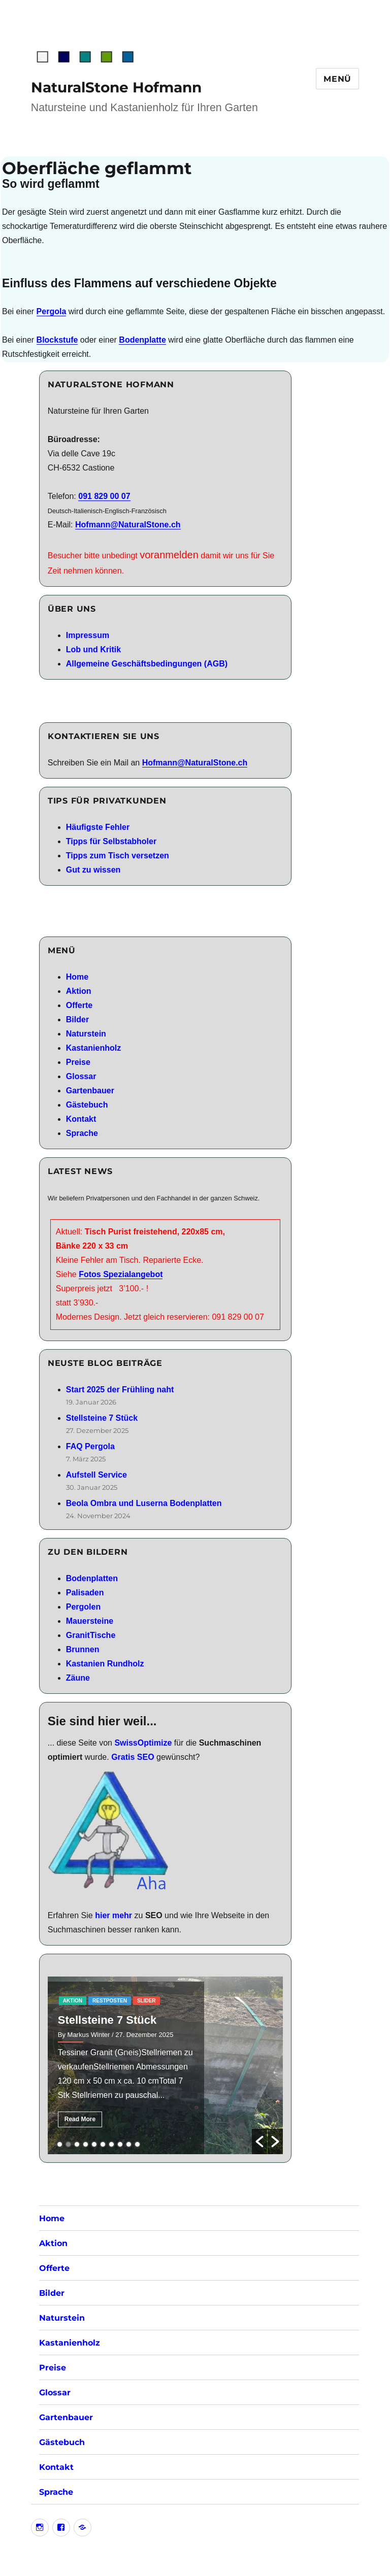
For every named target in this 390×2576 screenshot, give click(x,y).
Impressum (87, 635)
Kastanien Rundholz (105, 1663)
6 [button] (103, 2144)
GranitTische (91, 1635)
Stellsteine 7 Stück (102, 1418)
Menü (337, 79)
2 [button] (68, 2144)
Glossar (81, 1076)
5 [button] (94, 2144)
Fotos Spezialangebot (120, 1274)
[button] (259, 2141)
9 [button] (128, 2144)
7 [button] (111, 2144)
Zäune (78, 1678)
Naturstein (86, 1033)
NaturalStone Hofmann (116, 87)
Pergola (52, 311)
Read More (79, 2119)
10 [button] (137, 2144)
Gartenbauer (90, 1090)
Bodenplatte (142, 340)
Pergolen (83, 1606)
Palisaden (85, 1592)
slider (146, 2000)
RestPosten (109, 2000)
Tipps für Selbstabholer (111, 841)
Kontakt (81, 1119)
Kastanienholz (93, 1048)
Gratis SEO (132, 1757)
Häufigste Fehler (97, 827)
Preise (78, 1062)
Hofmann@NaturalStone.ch (128, 524)
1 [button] (59, 2144)
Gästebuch (87, 1104)
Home (77, 977)
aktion (72, 2000)
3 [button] (77, 2144)
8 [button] (120, 2144)
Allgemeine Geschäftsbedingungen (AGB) (147, 663)
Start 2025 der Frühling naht (120, 1389)
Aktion (78, 991)
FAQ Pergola (90, 1446)
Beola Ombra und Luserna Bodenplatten (144, 1503)
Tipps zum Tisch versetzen (117, 855)
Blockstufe (57, 340)
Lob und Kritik (93, 649)
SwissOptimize (143, 1742)
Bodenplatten (92, 1578)
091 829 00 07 (104, 496)
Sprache (82, 1133)
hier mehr (113, 1915)
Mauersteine (89, 1621)
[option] (165, 2065)
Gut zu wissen (93, 869)
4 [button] (85, 2144)
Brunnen (83, 1649)
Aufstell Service (96, 1474)
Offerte (79, 1005)
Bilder (77, 1019)
